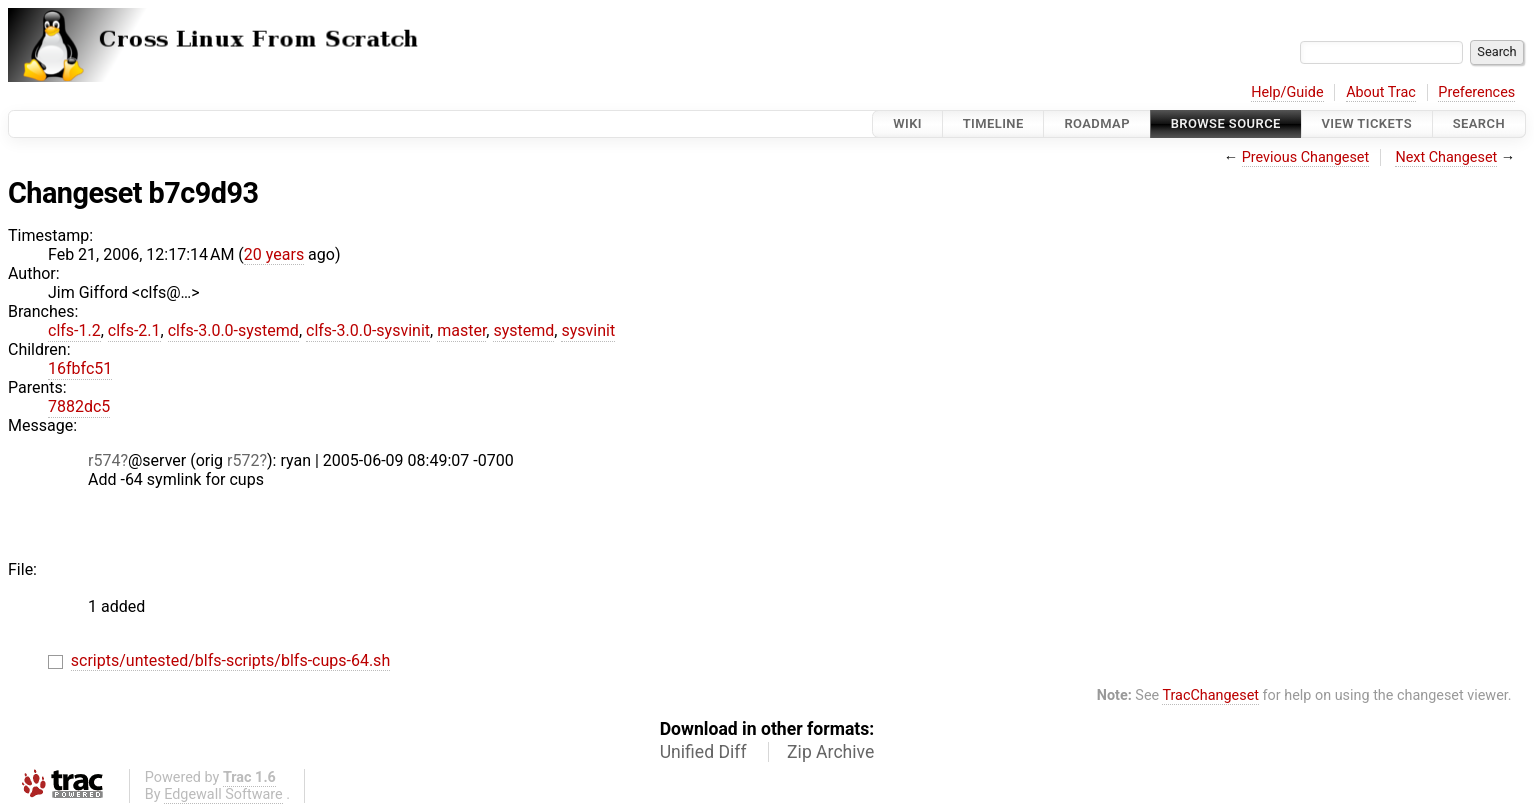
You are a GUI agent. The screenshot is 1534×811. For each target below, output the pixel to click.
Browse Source (1226, 123)
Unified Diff (703, 752)
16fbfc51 (80, 368)
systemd (523, 330)
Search (1479, 123)
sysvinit (588, 330)
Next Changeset (1446, 157)
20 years (274, 254)
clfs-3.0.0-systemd (233, 330)
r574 (104, 460)
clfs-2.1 (134, 330)
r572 (243, 460)
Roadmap (1097, 123)
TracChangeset (1210, 695)
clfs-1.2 (74, 330)
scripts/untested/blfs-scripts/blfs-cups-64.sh (230, 660)
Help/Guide (1287, 92)
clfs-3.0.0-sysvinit (368, 330)
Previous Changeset (1306, 157)
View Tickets (1367, 123)
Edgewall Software (223, 794)
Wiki (907, 123)
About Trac (1381, 92)
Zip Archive (830, 752)
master (461, 330)
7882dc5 (79, 406)
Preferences (1476, 92)
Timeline (993, 123)
